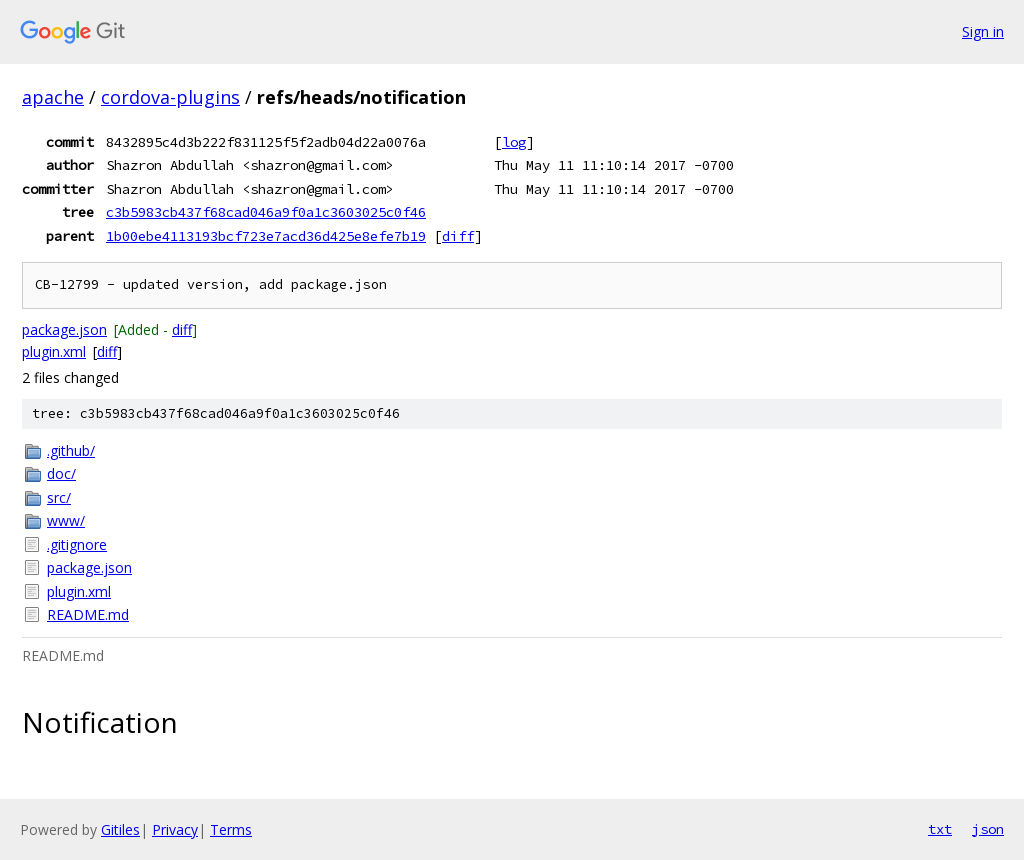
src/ (59, 497)
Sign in (983, 31)
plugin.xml (54, 351)
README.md (88, 614)
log (514, 142)
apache (53, 97)
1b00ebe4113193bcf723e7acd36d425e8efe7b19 (266, 236)
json (988, 829)
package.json (64, 329)
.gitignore (77, 544)
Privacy (175, 829)
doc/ (61, 473)
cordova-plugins (170, 97)
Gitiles (120, 829)
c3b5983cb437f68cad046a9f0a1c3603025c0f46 (266, 212)
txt (940, 829)
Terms (231, 829)
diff (458, 236)
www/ (66, 520)
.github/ (71, 450)
